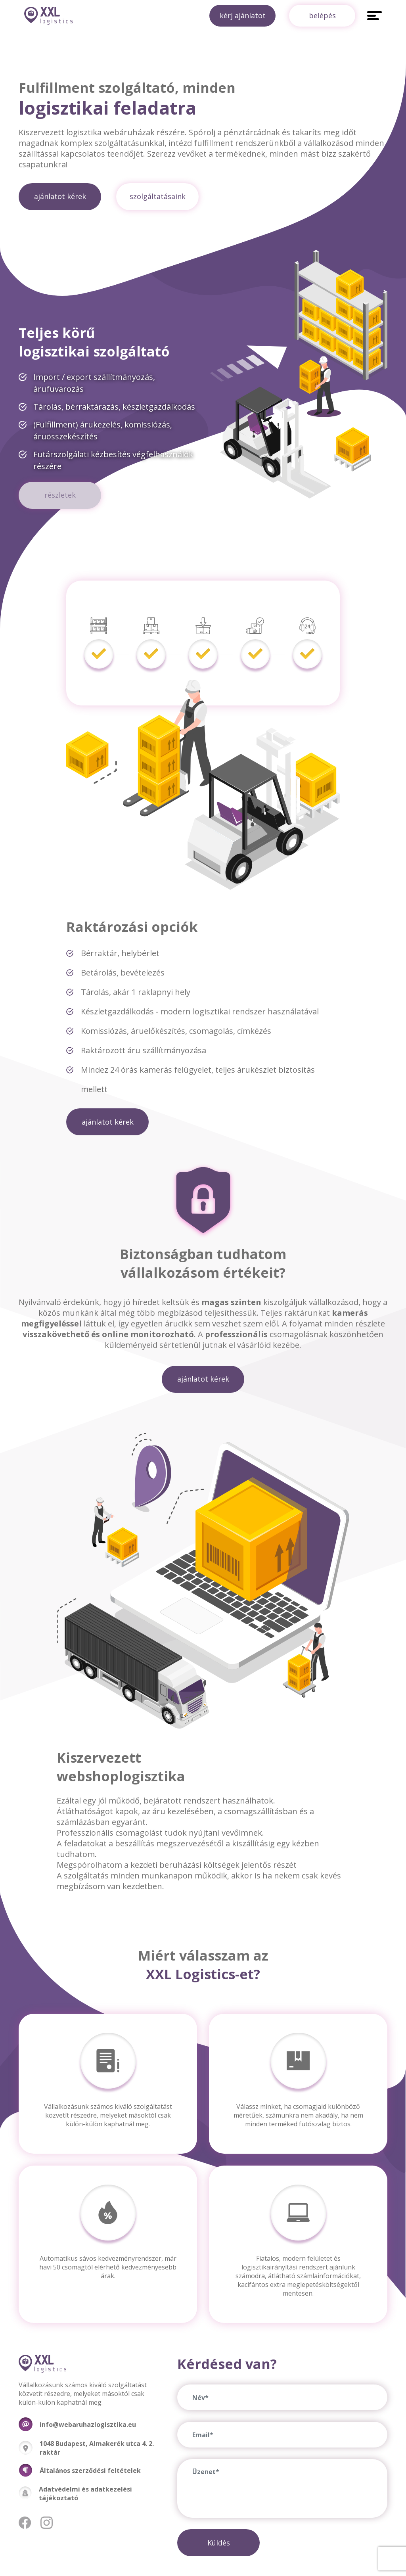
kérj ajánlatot (242, 15)
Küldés (218, 2542)
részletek (60, 495)
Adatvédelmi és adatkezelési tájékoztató (85, 2493)
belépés (321, 15)
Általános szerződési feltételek (90, 2470)
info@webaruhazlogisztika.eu (88, 2424)
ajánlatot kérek (60, 196)
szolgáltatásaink (158, 196)
